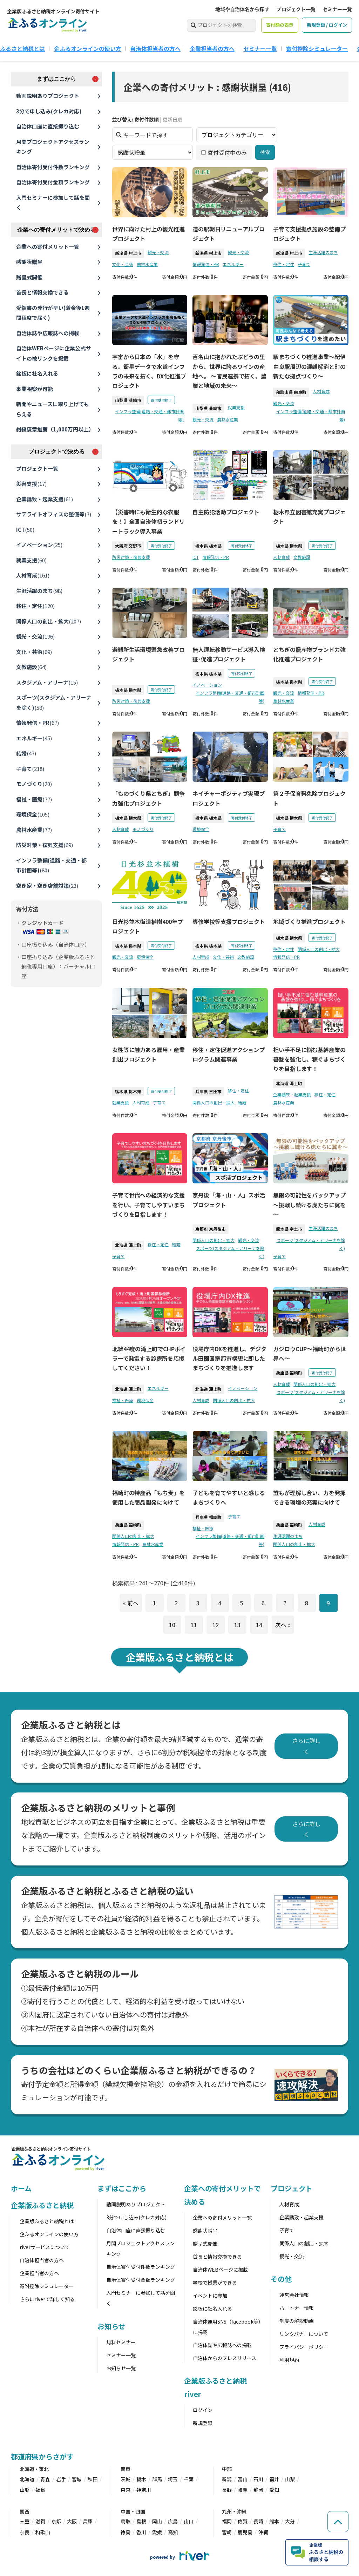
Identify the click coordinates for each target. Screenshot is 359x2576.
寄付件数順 (146, 119)
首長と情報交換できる (42, 292)
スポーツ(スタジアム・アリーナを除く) (54, 702)
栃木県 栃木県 (208, 546)
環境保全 (32, 814)
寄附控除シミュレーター (47, 2286)
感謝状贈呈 (29, 261)
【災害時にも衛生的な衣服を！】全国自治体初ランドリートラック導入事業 (148, 521)
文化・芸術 (34, 651)
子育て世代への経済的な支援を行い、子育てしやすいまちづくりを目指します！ (148, 1204)
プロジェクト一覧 (296, 9)
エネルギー (34, 738)
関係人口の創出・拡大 (48, 621)
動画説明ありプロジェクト (47, 95)
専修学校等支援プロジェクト (228, 921)
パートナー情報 (296, 2307)
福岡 (227, 2521)
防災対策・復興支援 (44, 844)
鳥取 (125, 2521)
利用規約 (289, 2359)
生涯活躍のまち (39, 590)
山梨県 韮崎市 (128, 400)
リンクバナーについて (303, 2333)
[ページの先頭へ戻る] (337, 2521)
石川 (258, 2479)
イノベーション (39, 544)
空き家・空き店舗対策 (47, 885)
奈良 (24, 2532)
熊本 (274, 2521)
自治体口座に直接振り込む (47, 126)
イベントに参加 (210, 2295)
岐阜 (243, 2489)
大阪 (72, 2521)
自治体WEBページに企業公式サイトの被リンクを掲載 (53, 353)
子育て (30, 768)
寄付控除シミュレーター (317, 48)
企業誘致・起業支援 (44, 499)
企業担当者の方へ (212, 48)
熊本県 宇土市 (289, 1229)
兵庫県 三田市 (208, 1092)
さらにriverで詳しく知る (47, 2299)
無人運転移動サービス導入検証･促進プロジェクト (228, 654)
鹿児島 (245, 2532)
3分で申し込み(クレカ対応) (49, 111)
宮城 (77, 2479)
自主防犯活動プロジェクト (225, 512)
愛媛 (157, 2532)
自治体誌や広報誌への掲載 (47, 333)
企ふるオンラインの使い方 (87, 48)
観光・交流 (35, 636)
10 (172, 1624)
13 (237, 1624)
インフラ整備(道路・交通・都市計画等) (51, 865)
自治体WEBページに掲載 (220, 2269)
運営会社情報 (294, 2294)
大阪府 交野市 (128, 546)
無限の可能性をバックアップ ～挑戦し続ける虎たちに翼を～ (309, 1204)
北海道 (27, 2479)
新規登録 (202, 2422)
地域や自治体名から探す (242, 9)
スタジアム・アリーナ (47, 682)
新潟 (227, 2479)
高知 (173, 2532)
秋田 (92, 2479)
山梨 (290, 2479)
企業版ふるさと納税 (42, 2205)
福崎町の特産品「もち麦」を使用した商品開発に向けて (148, 1498)
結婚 (26, 753)
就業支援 (31, 560)
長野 (227, 2489)
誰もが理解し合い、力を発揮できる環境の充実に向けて (309, 1498)
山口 (189, 2521)
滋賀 (40, 2521)
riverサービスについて (45, 2247)
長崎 (258, 2521)
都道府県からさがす (42, 2456)
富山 (243, 2479)
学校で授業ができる (215, 2282)
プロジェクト (291, 2188)
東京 (125, 2489)
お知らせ (111, 2326)
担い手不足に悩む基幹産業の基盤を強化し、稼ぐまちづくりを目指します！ (309, 1059)
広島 (173, 2521)
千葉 (189, 2479)
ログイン (202, 2409)
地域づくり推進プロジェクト (309, 921)
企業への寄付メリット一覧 (47, 246)
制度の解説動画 (296, 2320)
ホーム (21, 2188)
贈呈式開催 (29, 277)
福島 (40, 2489)
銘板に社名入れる (37, 373)
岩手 (61, 2479)
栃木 (141, 2479)
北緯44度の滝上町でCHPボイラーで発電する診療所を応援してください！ (149, 1358)
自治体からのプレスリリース (224, 2358)
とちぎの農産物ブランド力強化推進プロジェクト (309, 654)
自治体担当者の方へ (155, 48)
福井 (274, 2479)
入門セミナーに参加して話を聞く (53, 202)
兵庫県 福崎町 (289, 1373)
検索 (265, 152)
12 (215, 1624)
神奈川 (143, 2489)
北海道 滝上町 (289, 1083)
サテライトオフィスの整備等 (53, 514)
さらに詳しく (306, 1745)
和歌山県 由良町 (291, 392)
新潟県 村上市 (128, 253)
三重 (24, 2521)
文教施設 (31, 667)
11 (193, 1624)
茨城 (125, 2479)
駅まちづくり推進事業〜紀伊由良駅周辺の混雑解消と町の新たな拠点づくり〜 (309, 366)
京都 (56, 2521)
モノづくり (34, 783)
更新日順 (172, 119)
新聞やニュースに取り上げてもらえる (52, 409)
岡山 (157, 2521)
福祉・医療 (34, 799)
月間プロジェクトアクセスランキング (52, 147)
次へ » (282, 1624)
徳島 (125, 2532)
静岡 (258, 2489)
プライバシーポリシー (303, 2346)
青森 (45, 2479)
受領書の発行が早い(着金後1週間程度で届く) (53, 313)
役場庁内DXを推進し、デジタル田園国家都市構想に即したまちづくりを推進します (229, 1358)
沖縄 (263, 2532)
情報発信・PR (37, 722)
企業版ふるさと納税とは (47, 2221)
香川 (141, 2532)
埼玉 (173, 2479)
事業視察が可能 (34, 388)
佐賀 (243, 2521)
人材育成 (32, 575)
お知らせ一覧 (121, 2368)
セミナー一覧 (337, 9)
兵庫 (88, 2521)
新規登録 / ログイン (327, 24)
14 (259, 1624)
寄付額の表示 (279, 24)
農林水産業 (34, 829)
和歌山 (42, 2532)
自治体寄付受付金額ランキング (53, 182)
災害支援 (31, 483)
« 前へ (130, 1603)
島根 (141, 2521)
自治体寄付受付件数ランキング (53, 167)
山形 (24, 2489)
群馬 (157, 2479)
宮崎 (227, 2532)
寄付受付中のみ (224, 152)
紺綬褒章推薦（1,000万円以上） (55, 429)
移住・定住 (35, 605)
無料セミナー (121, 2342)
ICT (25, 529)
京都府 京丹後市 (210, 1229)
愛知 (274, 2489)
